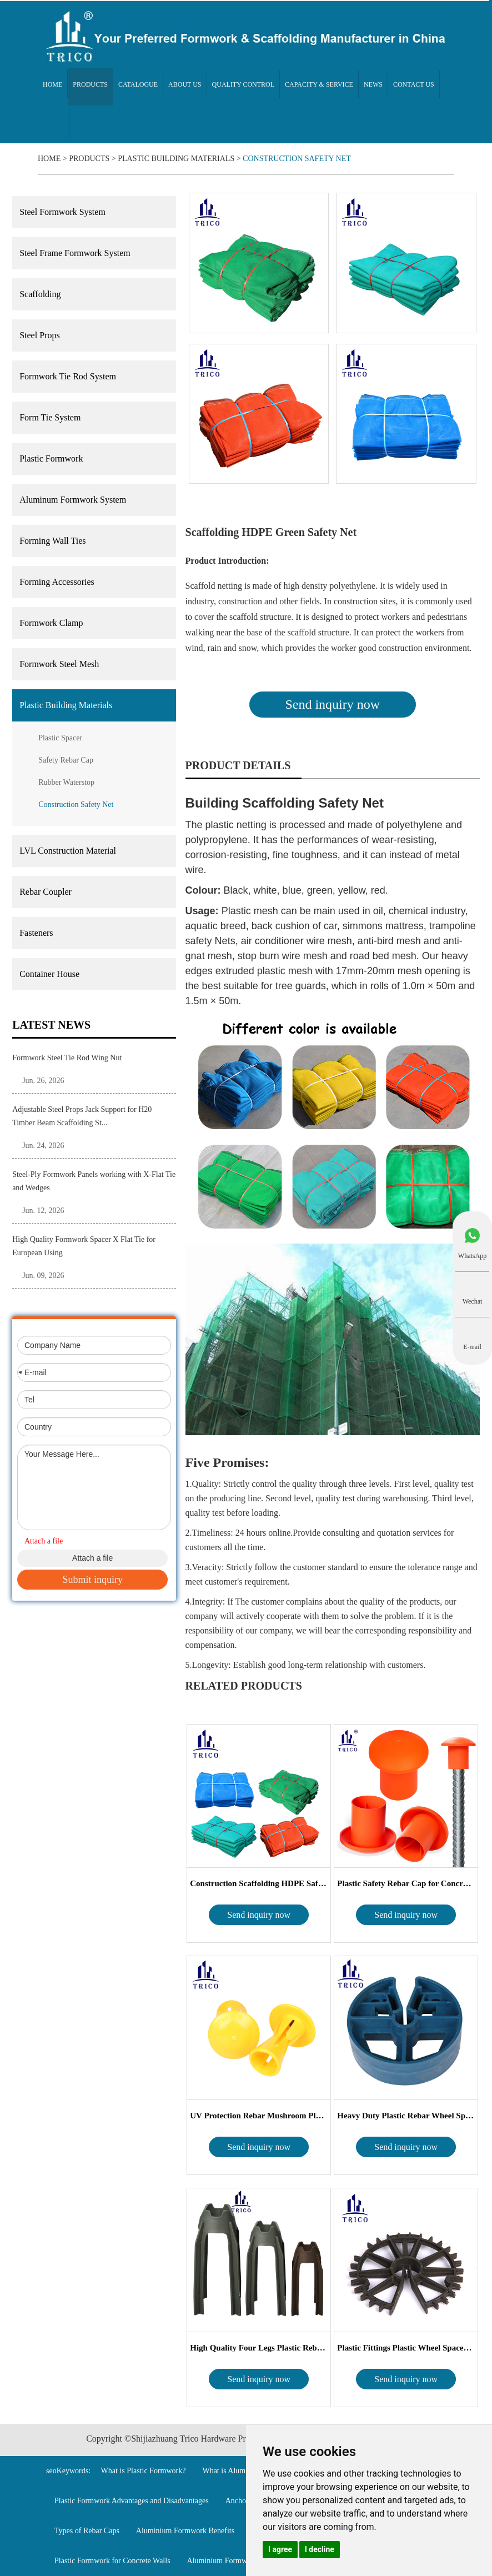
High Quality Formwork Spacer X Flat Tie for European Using (83, 1246)
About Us (184, 84)
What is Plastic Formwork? (143, 2471)
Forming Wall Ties (52, 540)
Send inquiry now (332, 704)
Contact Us (413, 84)
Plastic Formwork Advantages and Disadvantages (131, 2501)
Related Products (243, 1686)
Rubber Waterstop (66, 782)
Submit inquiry (92, 1579)
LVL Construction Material (67, 850)
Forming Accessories (56, 582)
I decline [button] (319, 2549)
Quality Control (243, 84)
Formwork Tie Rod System (67, 376)
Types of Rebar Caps (86, 2531)
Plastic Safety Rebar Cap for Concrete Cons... (406, 1883)
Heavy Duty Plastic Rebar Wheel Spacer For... (406, 2115)
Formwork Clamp (51, 623)
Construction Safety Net (297, 158)
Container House (49, 974)
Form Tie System (50, 417)
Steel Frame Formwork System (74, 253)
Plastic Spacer (60, 738)
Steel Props (39, 335)
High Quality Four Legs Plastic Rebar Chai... (259, 2347)
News (373, 84)
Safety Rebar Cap (65, 760)
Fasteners (36, 933)
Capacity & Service (319, 84)
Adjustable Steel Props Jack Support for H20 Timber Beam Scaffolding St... (82, 1116)
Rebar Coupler (45, 891)
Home (52, 84)
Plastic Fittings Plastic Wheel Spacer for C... (406, 2347)
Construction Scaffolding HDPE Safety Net (259, 1883)
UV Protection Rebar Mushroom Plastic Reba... (259, 2115)
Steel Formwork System (62, 212)
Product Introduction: (227, 560)
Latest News (51, 1025)
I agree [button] (280, 2549)
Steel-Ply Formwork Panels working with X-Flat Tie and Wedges (93, 1181)
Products (90, 84)
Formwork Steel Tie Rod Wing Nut (67, 1058)
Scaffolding (40, 294)
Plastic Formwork (51, 458)
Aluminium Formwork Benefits (185, 2531)
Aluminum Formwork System (72, 499)
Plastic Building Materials (176, 158)
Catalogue (138, 84)
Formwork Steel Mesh (59, 664)
